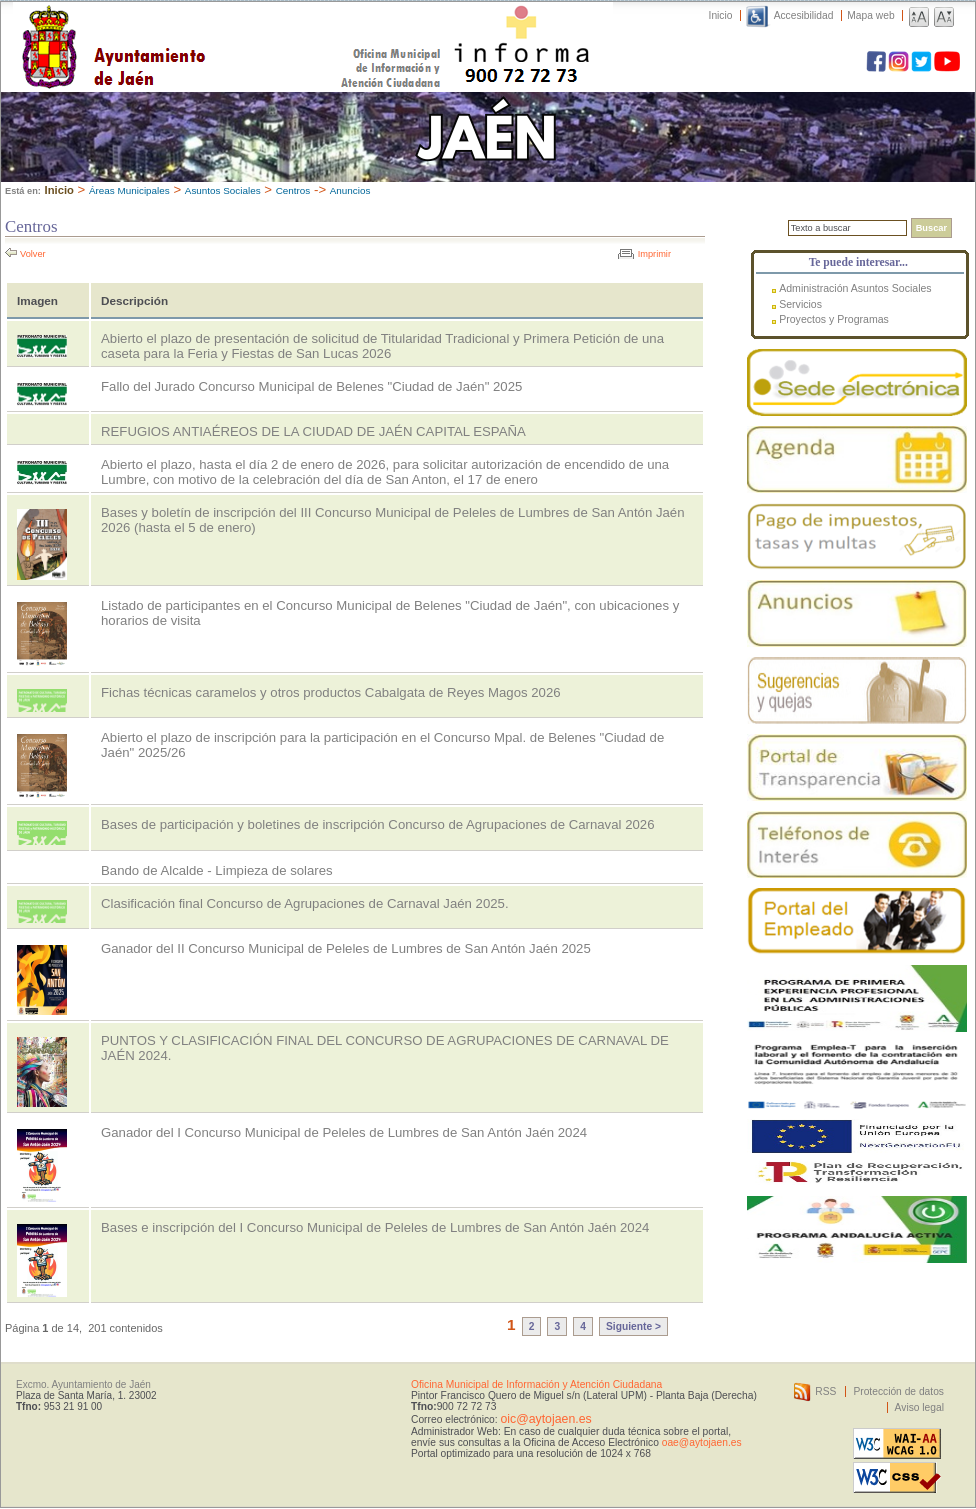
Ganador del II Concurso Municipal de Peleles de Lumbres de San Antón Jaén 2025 (346, 948)
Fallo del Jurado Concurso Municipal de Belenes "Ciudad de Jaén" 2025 (311, 386)
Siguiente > (633, 1326)
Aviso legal (919, 1407)
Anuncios (350, 190)
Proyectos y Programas (834, 319)
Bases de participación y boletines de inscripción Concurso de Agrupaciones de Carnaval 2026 (377, 824)
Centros (293, 190)
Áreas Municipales (129, 190)
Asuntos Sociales (223, 190)
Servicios (800, 304)
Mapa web (870, 15)
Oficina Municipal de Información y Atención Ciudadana (536, 1384)
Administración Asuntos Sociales (855, 288)
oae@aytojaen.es (702, 1442)
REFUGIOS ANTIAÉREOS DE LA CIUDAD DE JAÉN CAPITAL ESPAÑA (313, 431)
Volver (33, 254)
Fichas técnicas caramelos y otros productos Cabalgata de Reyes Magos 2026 (331, 692)
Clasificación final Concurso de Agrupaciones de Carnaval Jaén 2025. (305, 903)
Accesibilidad (804, 15)
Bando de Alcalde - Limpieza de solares (217, 870)
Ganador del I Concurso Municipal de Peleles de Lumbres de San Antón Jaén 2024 (344, 1132)
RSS (825, 1391)
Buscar (931, 228)
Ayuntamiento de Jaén (200, 27)
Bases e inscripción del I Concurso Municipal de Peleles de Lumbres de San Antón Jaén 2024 (375, 1227)
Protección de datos (898, 1391)
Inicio (721, 15)
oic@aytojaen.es (545, 1419)
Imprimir (654, 254)
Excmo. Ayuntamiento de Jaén (83, 1384)
